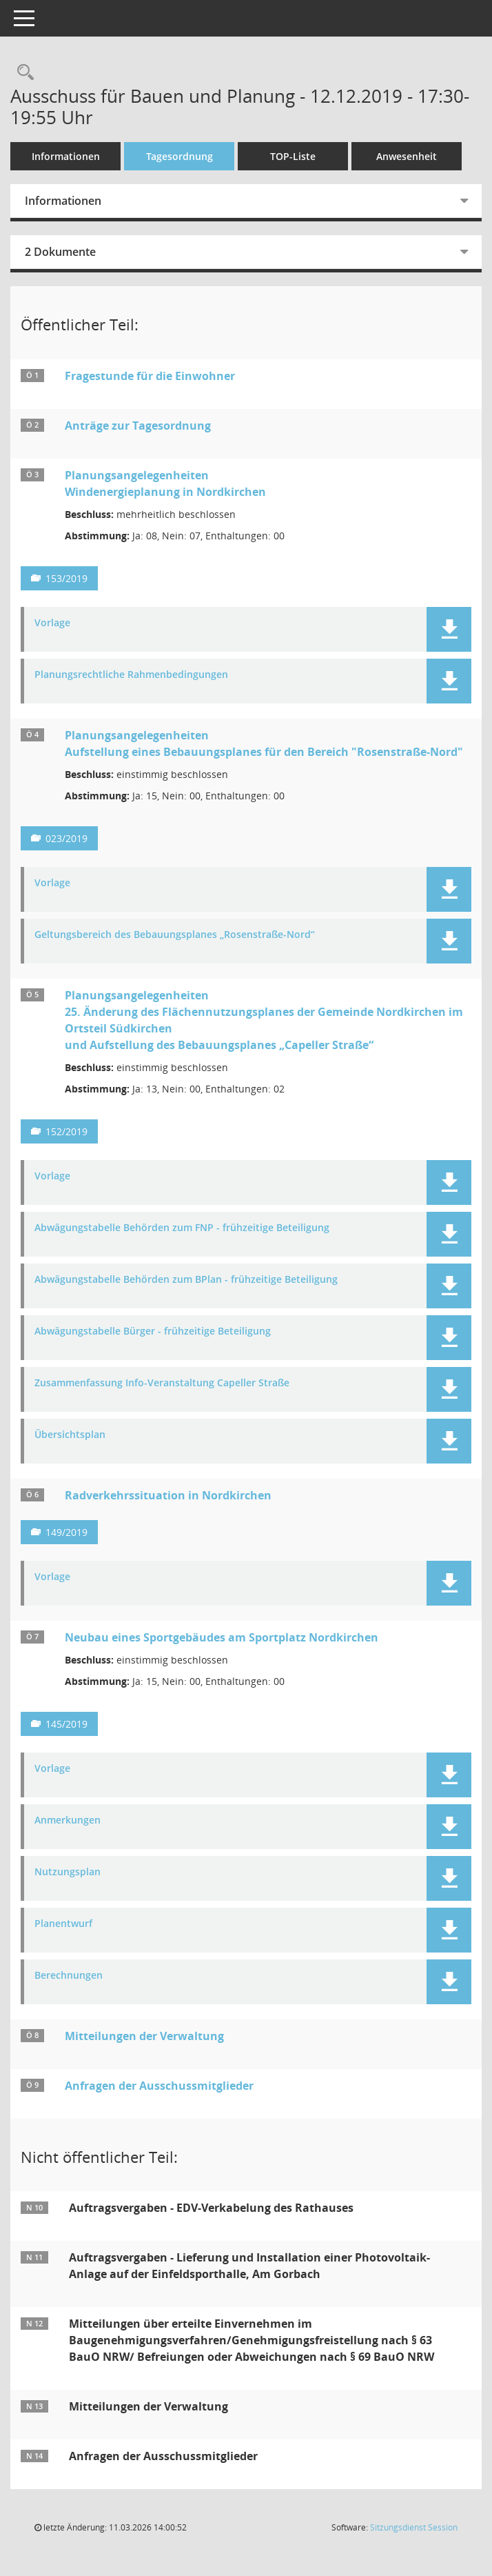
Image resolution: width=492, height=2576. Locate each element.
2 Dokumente (60, 251)
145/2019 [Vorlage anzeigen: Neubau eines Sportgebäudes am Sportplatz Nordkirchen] (66, 1723)
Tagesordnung (179, 156)
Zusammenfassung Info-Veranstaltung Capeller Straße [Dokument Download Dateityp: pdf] (161, 1383)
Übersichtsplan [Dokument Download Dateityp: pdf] (69, 1435)
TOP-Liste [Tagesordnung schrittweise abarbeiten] (293, 156)
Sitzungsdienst (414, 2527)
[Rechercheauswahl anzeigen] (22, 72)
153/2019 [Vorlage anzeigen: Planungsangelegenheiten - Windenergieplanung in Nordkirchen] (66, 578)
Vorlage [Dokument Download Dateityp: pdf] (52, 623)
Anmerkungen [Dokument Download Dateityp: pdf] (67, 1820)
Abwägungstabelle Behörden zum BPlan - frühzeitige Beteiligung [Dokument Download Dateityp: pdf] (186, 1280)
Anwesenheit (406, 156)
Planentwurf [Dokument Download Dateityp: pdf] (63, 1924)
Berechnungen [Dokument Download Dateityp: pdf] (68, 1975)
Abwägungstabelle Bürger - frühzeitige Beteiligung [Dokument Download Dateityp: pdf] (152, 1331)
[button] (449, 629)
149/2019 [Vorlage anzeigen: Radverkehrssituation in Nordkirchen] (66, 1532)
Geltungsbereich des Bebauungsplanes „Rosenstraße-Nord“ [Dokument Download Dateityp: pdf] (174, 935)
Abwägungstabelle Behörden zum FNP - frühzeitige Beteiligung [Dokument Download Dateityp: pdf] (181, 1228)
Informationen (66, 156)
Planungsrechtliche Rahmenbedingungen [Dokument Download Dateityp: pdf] (131, 675)
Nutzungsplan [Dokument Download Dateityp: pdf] (67, 1872)
